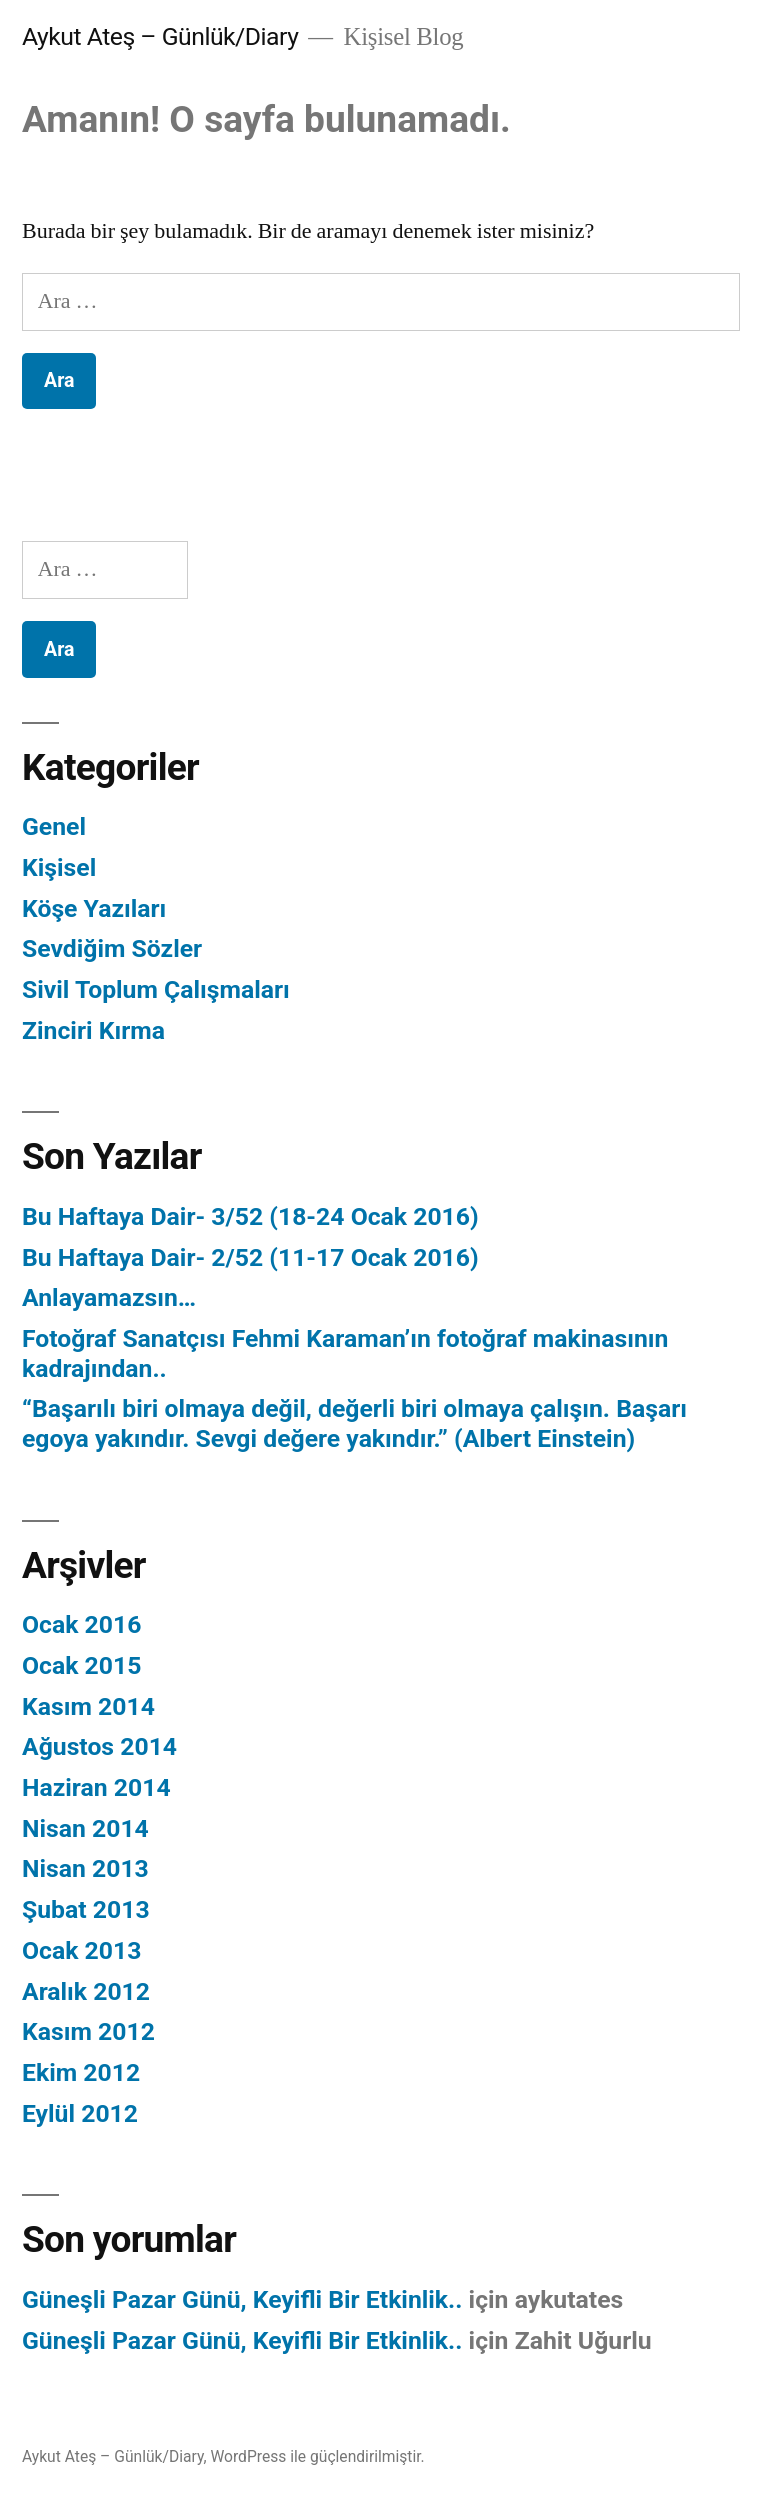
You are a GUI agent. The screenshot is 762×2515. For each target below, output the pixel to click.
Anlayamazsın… (109, 1297)
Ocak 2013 (81, 1950)
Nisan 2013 (85, 1868)
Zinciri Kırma (93, 1030)
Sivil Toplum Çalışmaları (156, 989)
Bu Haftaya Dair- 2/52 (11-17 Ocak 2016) (250, 1257)
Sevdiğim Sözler (112, 948)
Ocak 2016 (81, 1624)
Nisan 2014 (85, 1828)
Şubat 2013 (86, 1909)
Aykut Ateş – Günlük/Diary (160, 36)
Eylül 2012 (80, 2113)
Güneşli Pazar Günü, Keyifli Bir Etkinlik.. (242, 2299)
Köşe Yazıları (94, 908)
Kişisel (59, 867)
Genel (54, 826)
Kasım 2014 (88, 1706)
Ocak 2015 (81, 1665)
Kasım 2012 (88, 2031)
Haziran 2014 (96, 1787)
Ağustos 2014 (99, 1746)
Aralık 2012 (86, 1991)
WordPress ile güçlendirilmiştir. (317, 2456)
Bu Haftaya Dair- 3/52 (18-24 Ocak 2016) (250, 1216)
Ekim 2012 (81, 2072)
